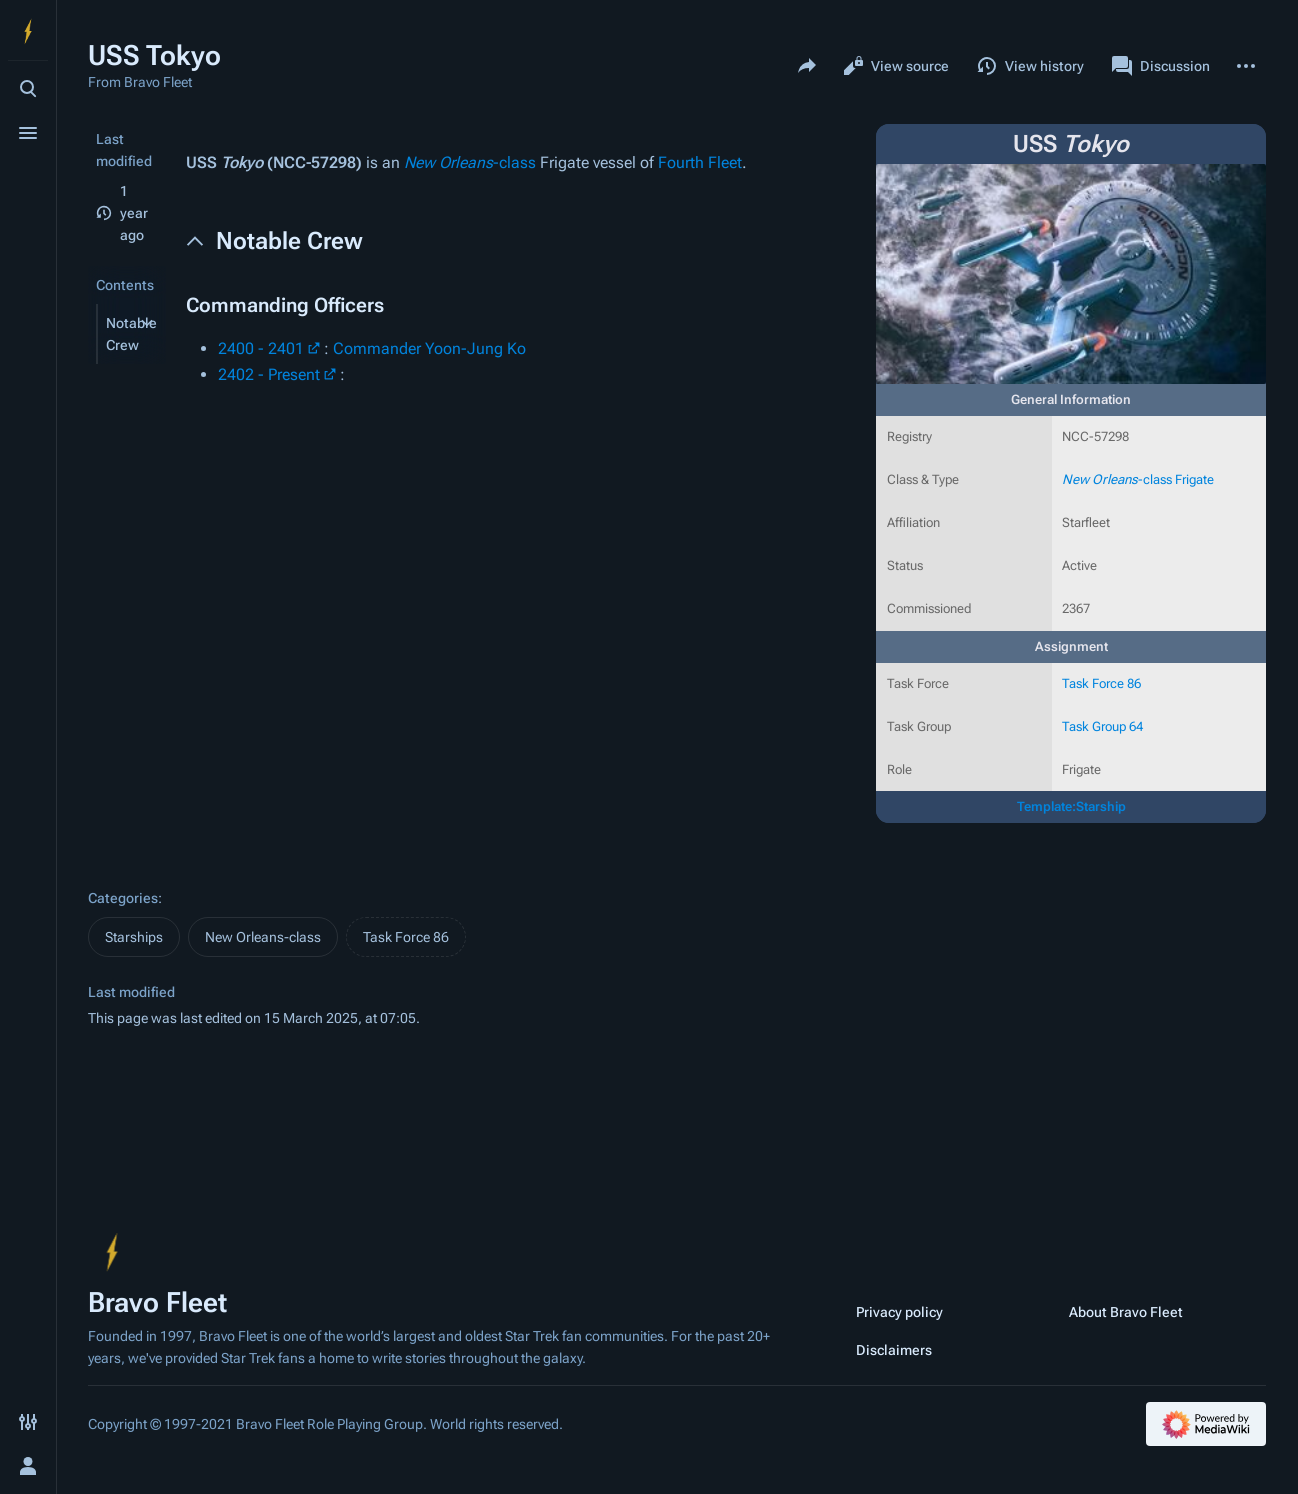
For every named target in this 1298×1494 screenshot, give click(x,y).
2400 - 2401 (261, 348)
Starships (134, 937)
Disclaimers (894, 1350)
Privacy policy (899, 1312)
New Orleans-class (263, 937)
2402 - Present (269, 374)
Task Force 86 (1101, 683)
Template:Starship (1071, 806)
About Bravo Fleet (1126, 1312)
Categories (123, 898)
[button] (113, 334)
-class (470, 162)
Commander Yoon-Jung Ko (429, 348)
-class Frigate (1138, 479)
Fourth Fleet (700, 162)
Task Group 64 (1102, 726)
